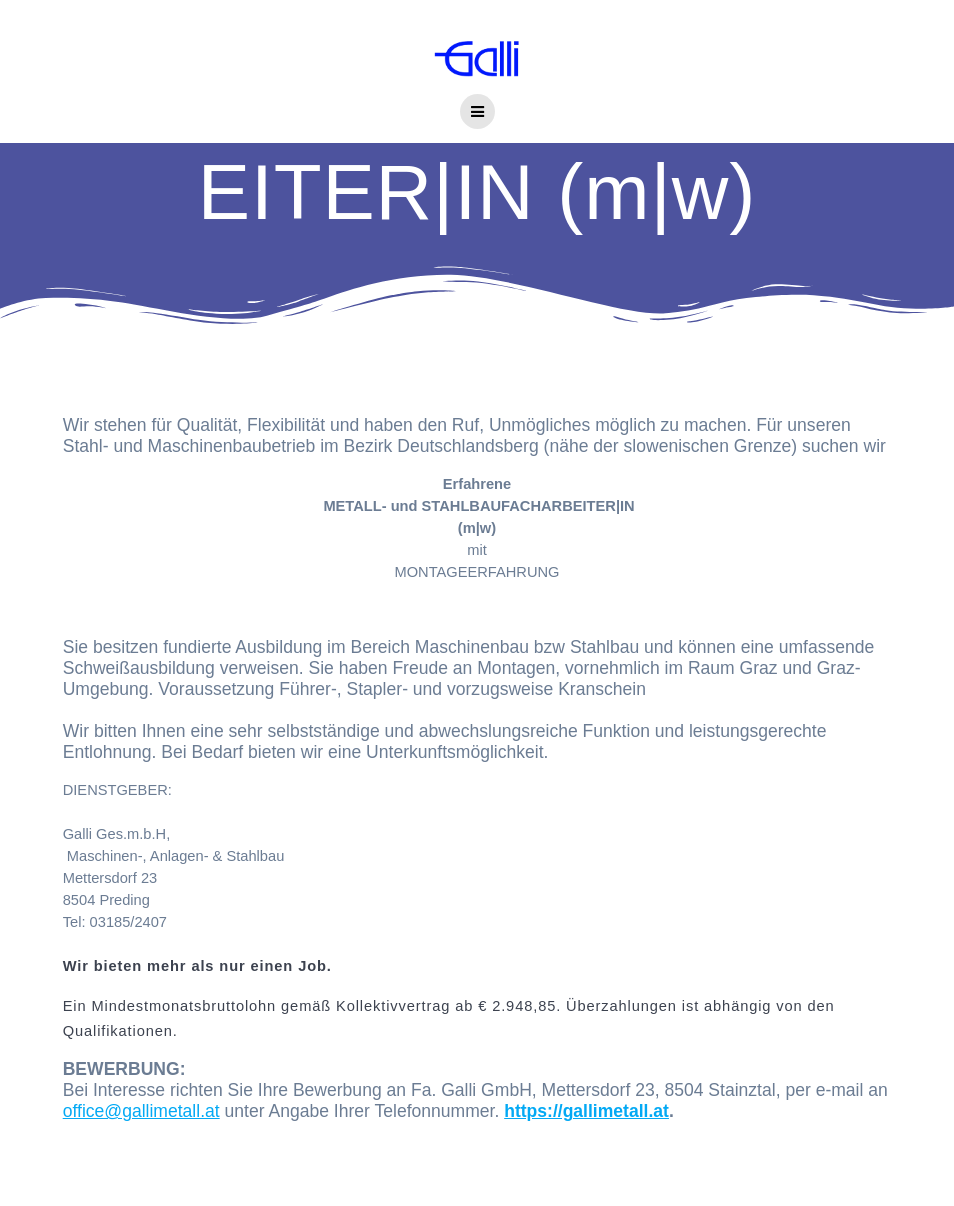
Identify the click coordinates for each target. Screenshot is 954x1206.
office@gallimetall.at (141, 1111)
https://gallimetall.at (586, 1111)
